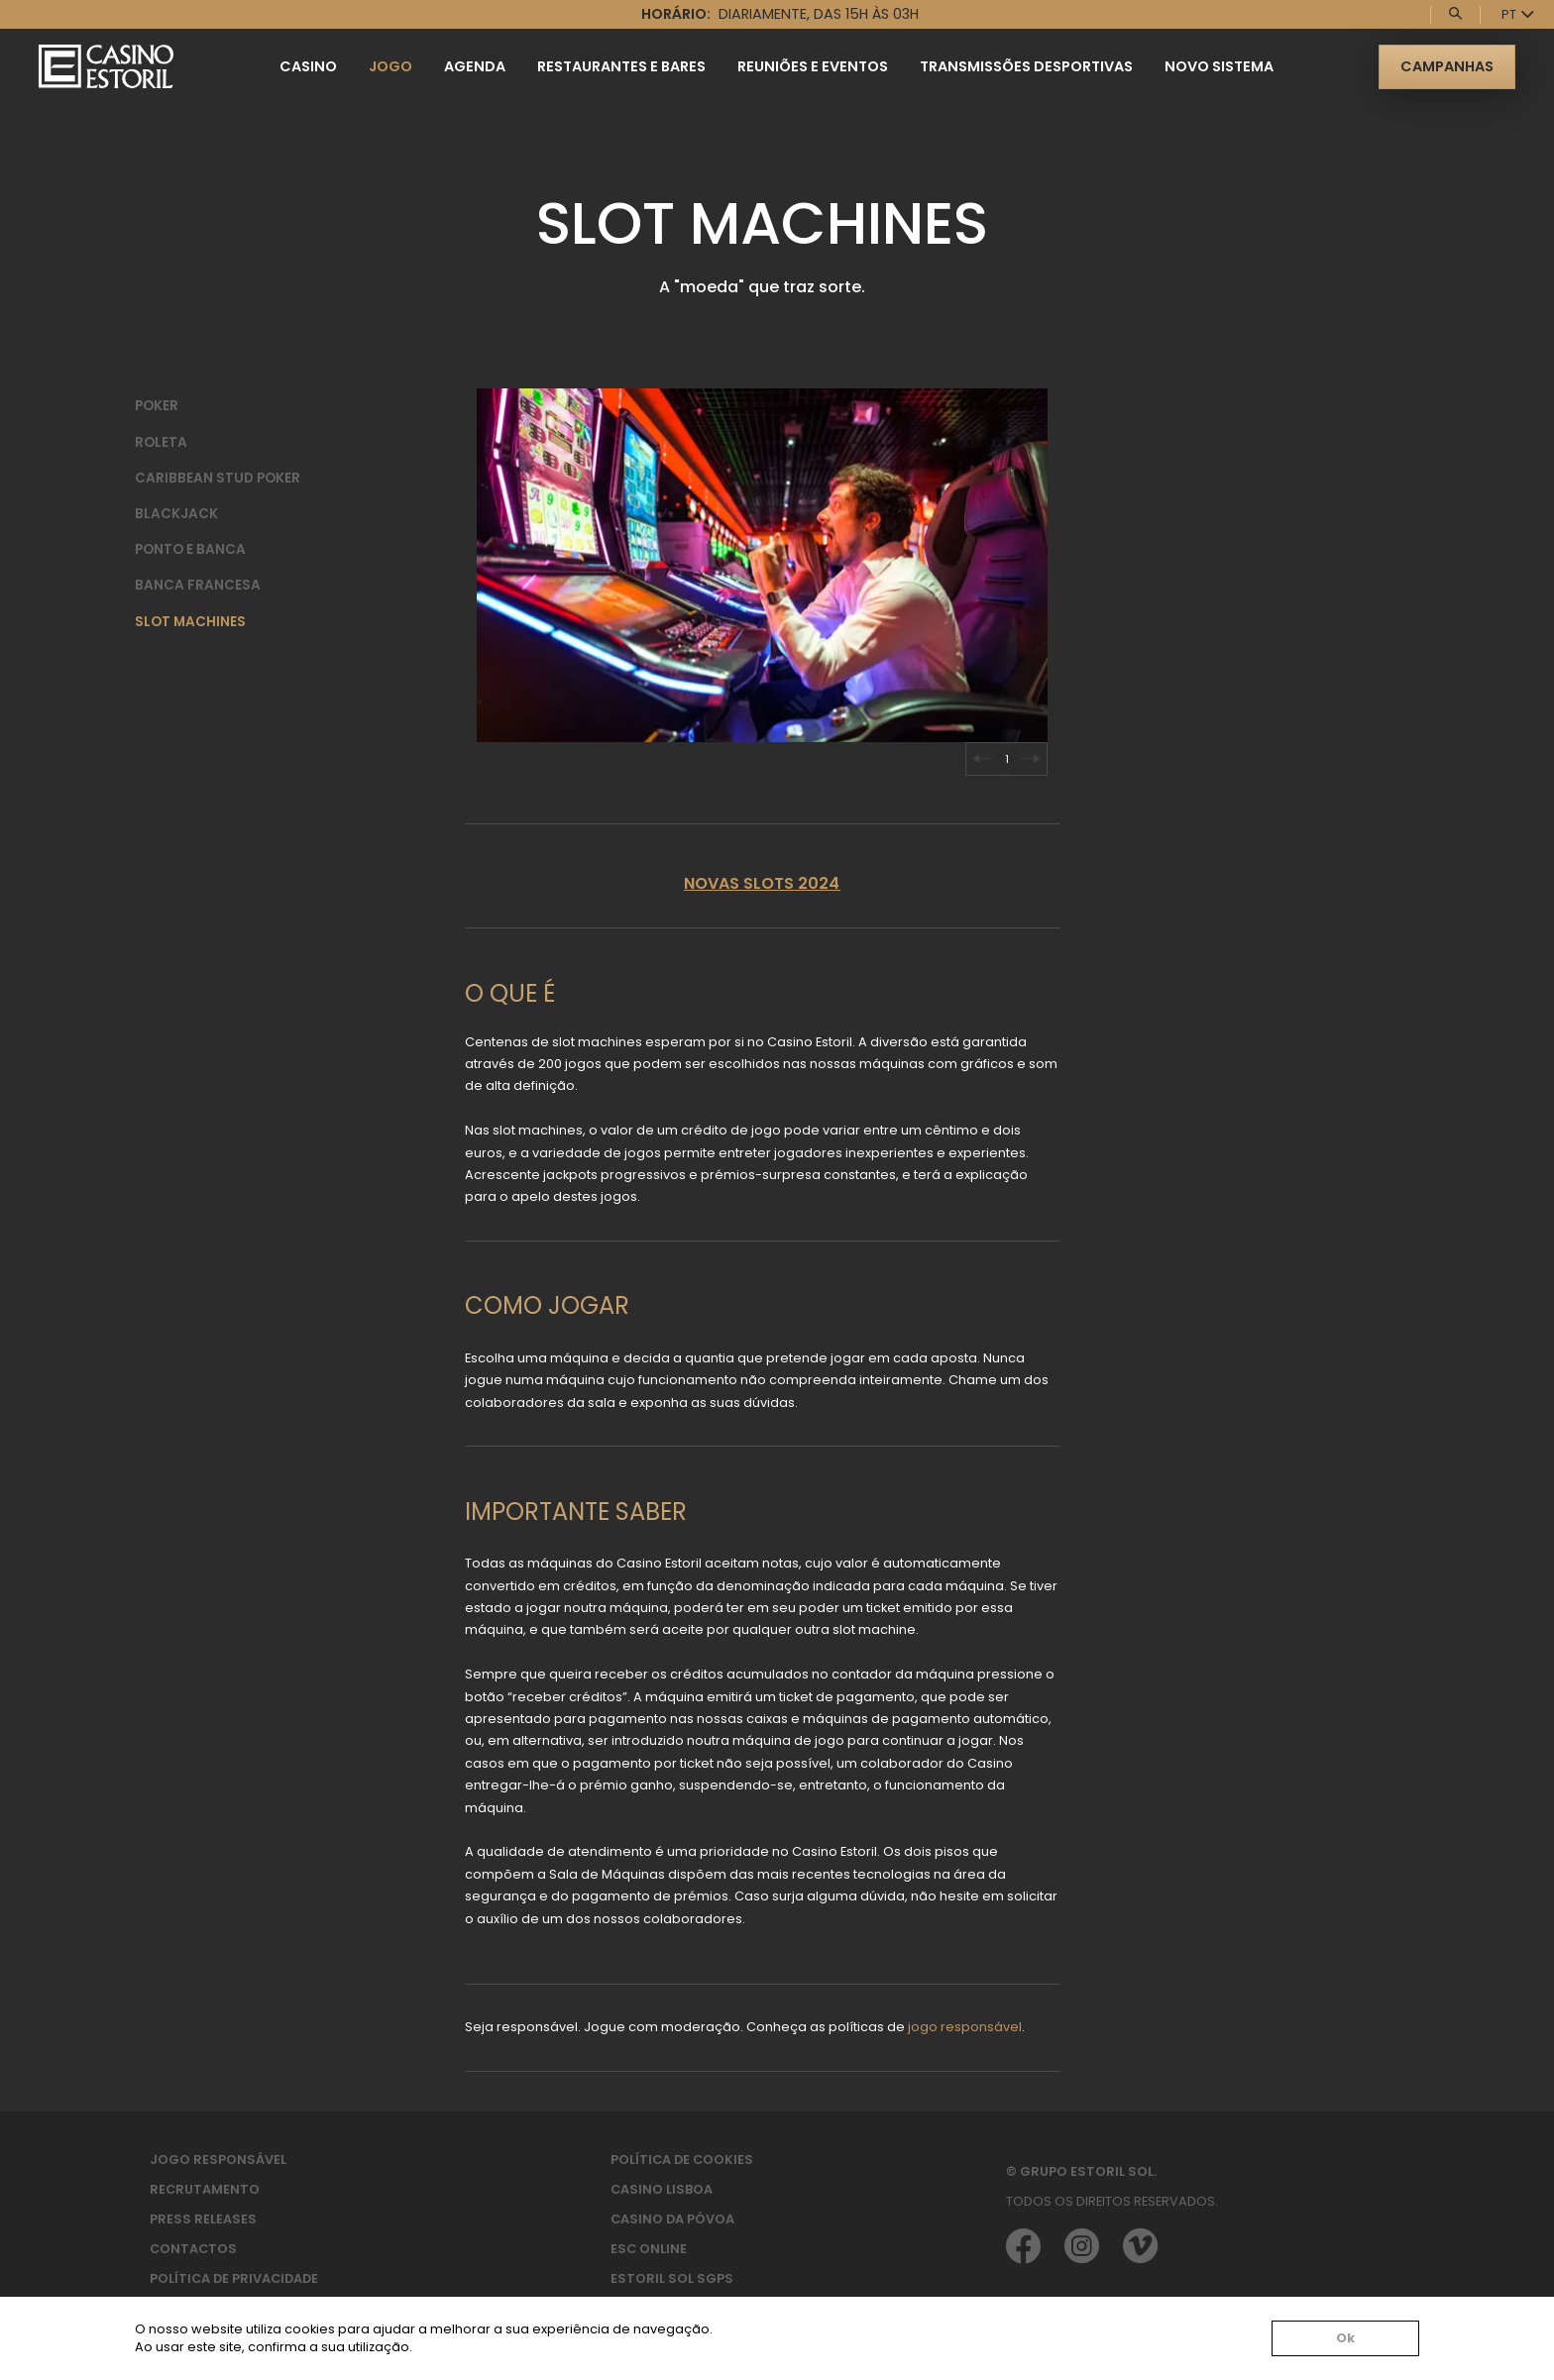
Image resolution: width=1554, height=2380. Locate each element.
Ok (1345, 2337)
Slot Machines (190, 621)
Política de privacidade (234, 2278)
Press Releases (203, 2219)
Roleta (161, 442)
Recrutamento (205, 2189)
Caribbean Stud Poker (217, 478)
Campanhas (1447, 66)
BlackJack (176, 513)
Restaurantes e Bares (621, 66)
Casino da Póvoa (672, 2219)
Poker (156, 405)
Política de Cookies (681, 2159)
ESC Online (648, 2248)
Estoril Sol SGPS (671, 2278)
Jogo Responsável (218, 2159)
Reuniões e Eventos (812, 66)
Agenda (474, 66)
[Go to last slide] (982, 759)
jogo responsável (965, 2026)
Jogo (390, 66)
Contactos (193, 2248)
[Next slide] (1031, 759)
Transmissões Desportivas (1026, 66)
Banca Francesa (198, 585)
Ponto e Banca (190, 549)
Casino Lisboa (661, 2189)
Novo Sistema (1219, 66)
